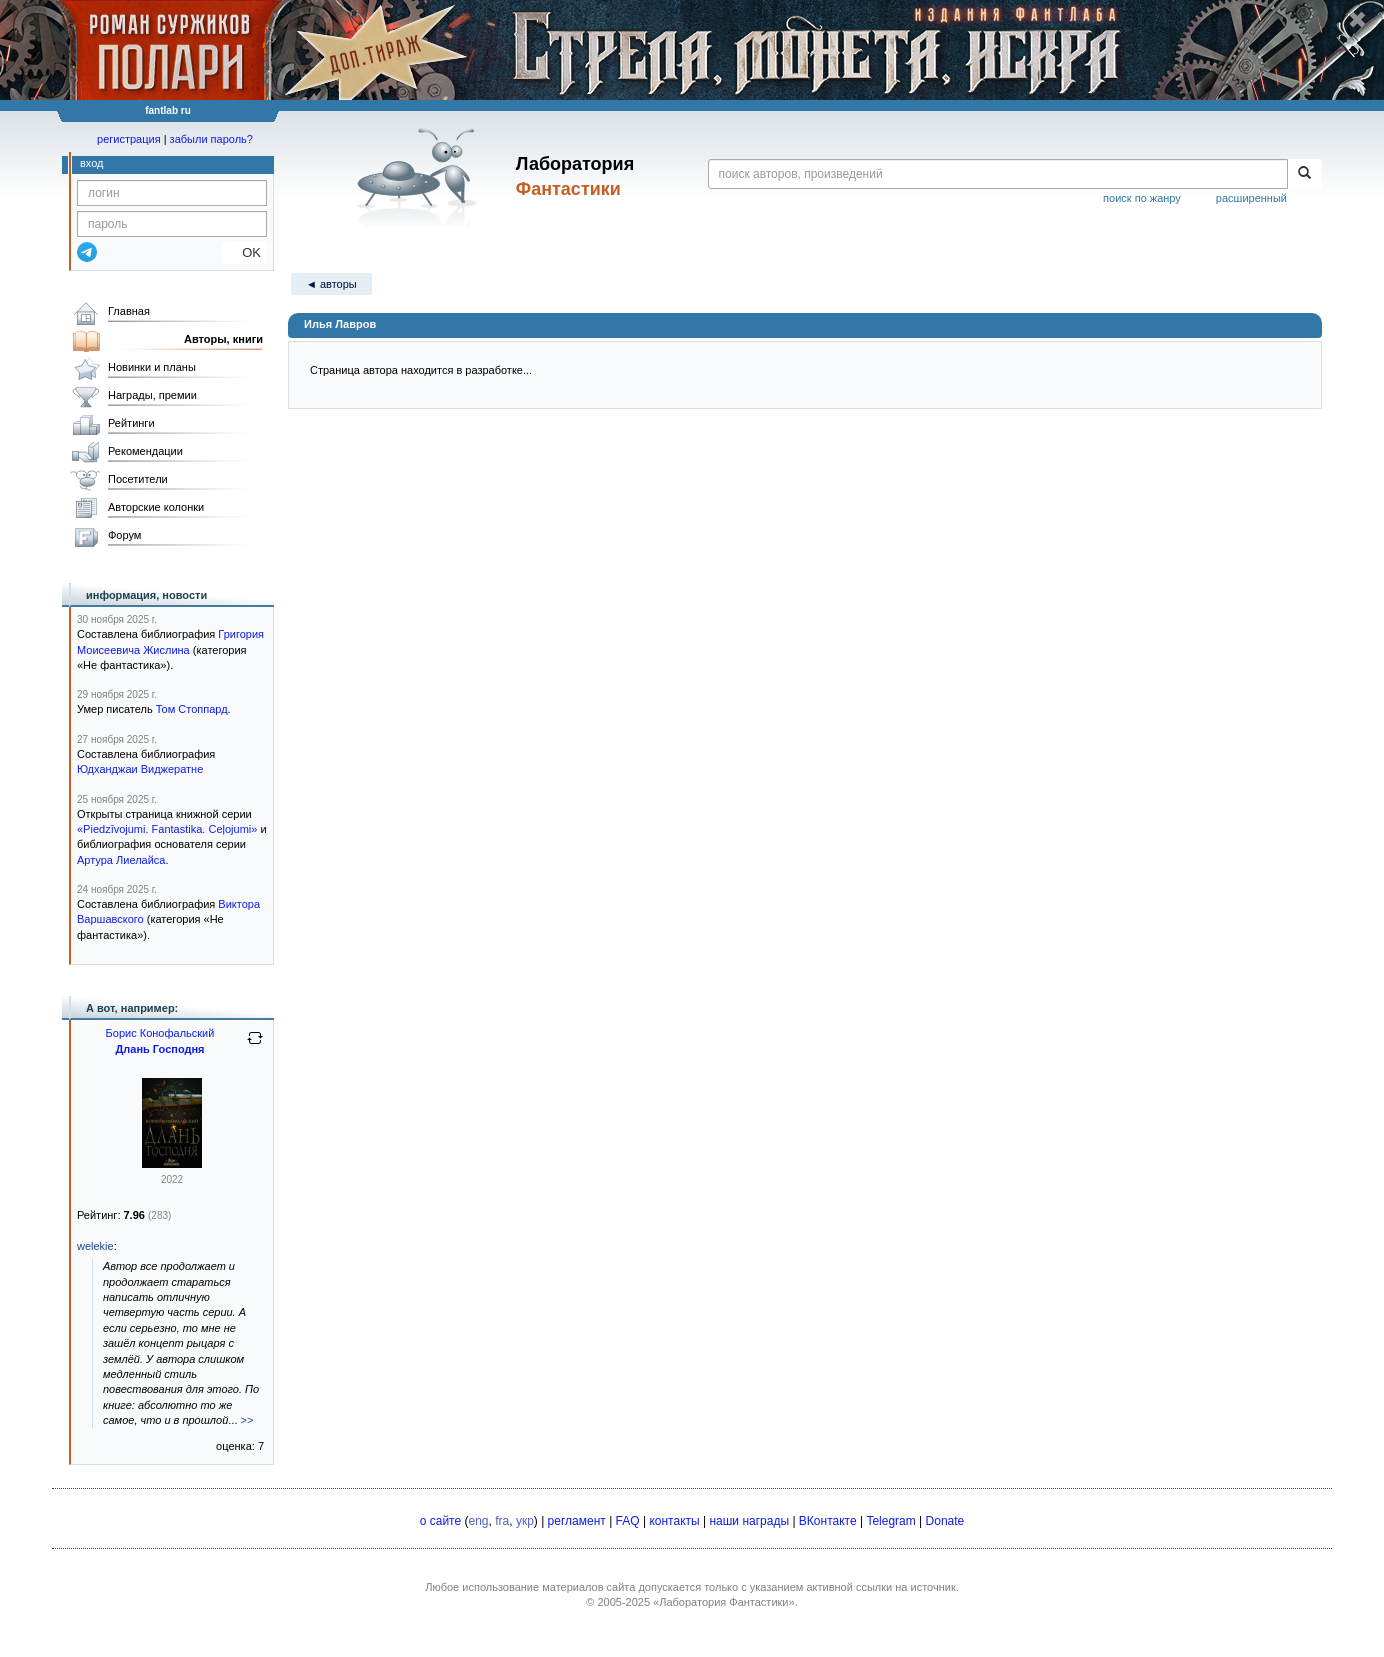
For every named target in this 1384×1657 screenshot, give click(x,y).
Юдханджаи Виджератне (140, 769)
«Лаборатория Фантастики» (724, 1602)
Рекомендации (145, 451)
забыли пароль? (211, 139)
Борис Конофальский (160, 1033)
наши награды (749, 1521)
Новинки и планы (152, 367)
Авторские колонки (156, 507)
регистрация (129, 139)
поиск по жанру (1142, 198)
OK (244, 252)
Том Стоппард (192, 709)
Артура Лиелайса (121, 860)
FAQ (628, 1521)
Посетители (138, 479)
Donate (945, 1521)
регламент (577, 1521)
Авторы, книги (223, 339)
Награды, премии (152, 395)
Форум (124, 535)
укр (525, 1521)
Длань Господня (159, 1049)
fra (502, 1521)
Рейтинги (131, 423)
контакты (674, 1521)
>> (247, 1420)
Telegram (890, 1521)
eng (479, 1521)
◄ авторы (331, 284)
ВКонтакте (828, 1521)
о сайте (440, 1521)
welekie (95, 1246)
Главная (129, 311)
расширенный (1251, 198)
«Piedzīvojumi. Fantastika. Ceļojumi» (167, 829)
